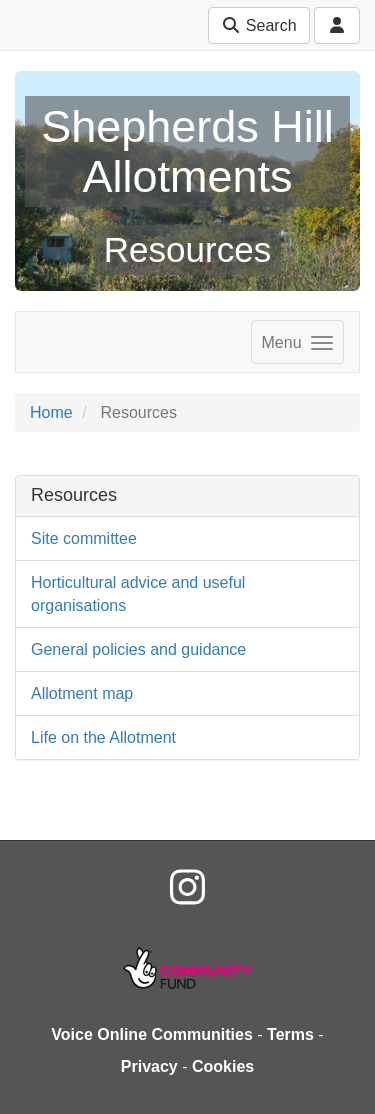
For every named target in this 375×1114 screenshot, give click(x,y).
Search (258, 25)
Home (51, 412)
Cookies (223, 1066)
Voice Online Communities (152, 1034)
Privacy (149, 1066)
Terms (290, 1034)
